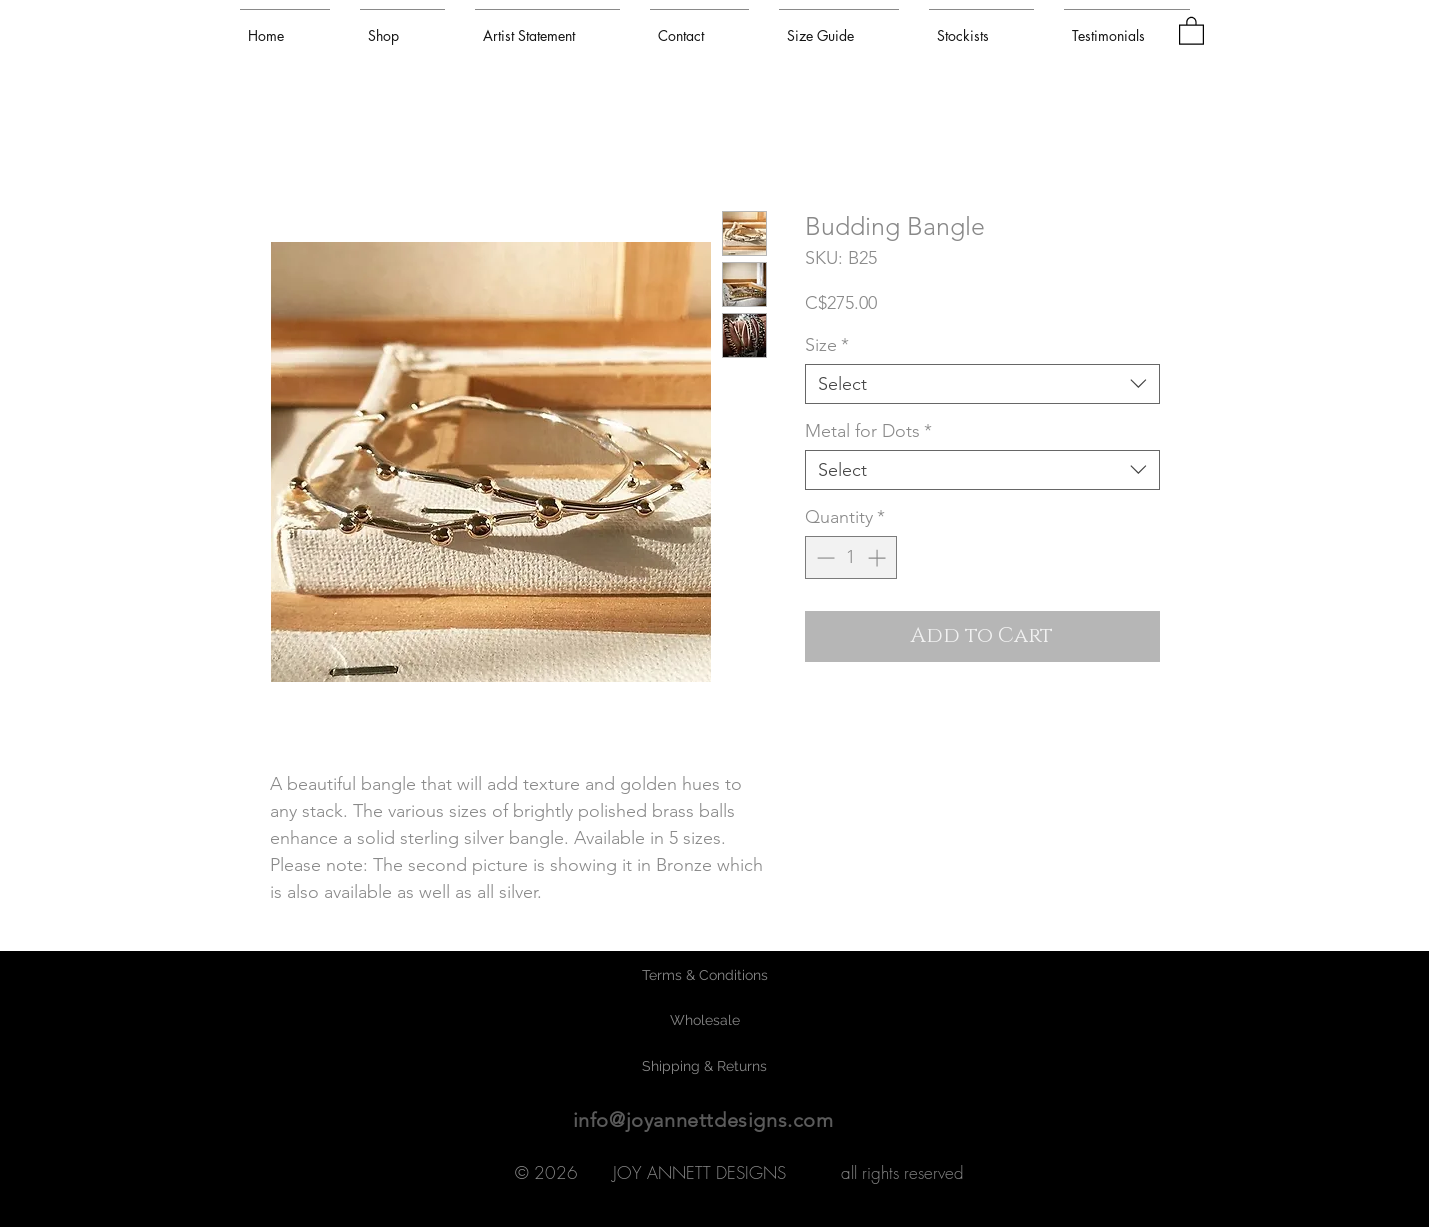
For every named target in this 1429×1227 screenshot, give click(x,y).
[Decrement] (823, 557)
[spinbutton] (851, 557)
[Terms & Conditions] (705, 976)
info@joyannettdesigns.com (703, 1120)
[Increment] (878, 557)
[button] (1191, 30)
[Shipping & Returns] (705, 1067)
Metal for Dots (868, 431)
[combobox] (982, 384)
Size (827, 345)
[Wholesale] (705, 1021)
